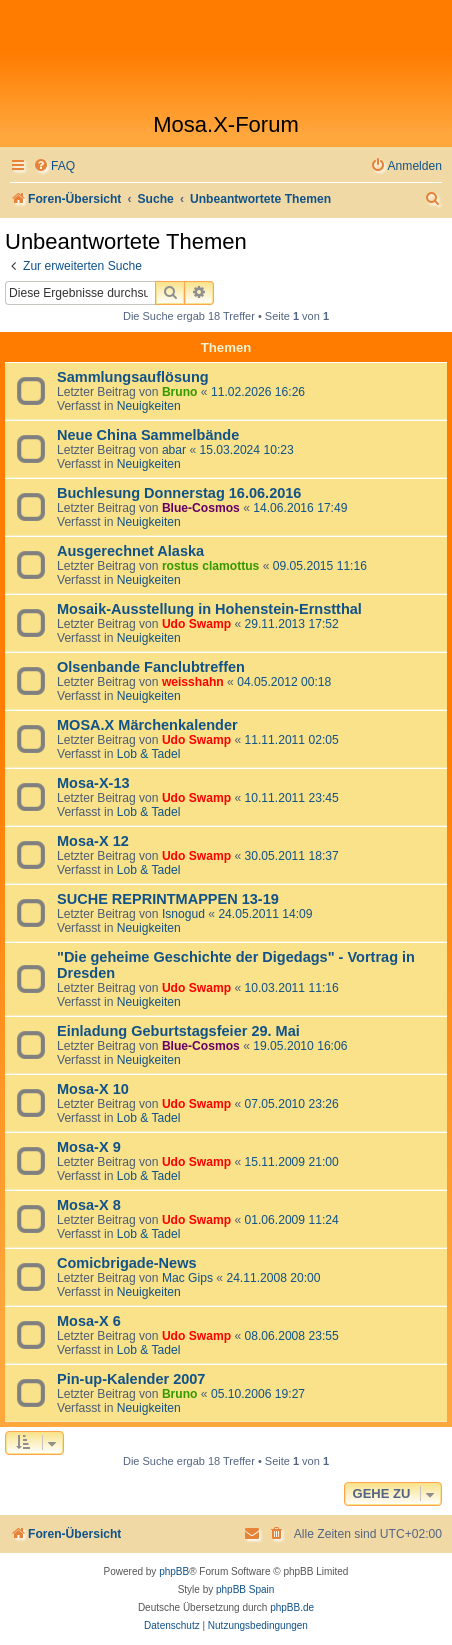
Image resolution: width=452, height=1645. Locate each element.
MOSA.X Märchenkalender (147, 725)
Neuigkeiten (149, 406)
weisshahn (193, 682)
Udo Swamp (196, 624)
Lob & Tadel (149, 754)
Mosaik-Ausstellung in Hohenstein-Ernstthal (209, 609)
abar (174, 450)
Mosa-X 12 (93, 841)
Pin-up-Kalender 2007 (131, 1379)
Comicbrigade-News (127, 1263)
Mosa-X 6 (89, 1321)
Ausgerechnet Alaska (130, 551)
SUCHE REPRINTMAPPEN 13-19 (168, 899)
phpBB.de (292, 1607)
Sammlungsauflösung (133, 377)
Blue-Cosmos (201, 508)
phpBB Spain (245, 1589)
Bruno (180, 392)
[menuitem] (54, 166)
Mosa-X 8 (89, 1205)
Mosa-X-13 (93, 783)
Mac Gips (187, 1278)
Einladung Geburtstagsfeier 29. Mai (178, 1031)
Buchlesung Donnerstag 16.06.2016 (179, 493)
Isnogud (183, 914)
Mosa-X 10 (93, 1089)
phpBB (174, 1571)
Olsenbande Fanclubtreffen (151, 667)
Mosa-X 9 (89, 1147)
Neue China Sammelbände (148, 435)
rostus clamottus (210, 566)
